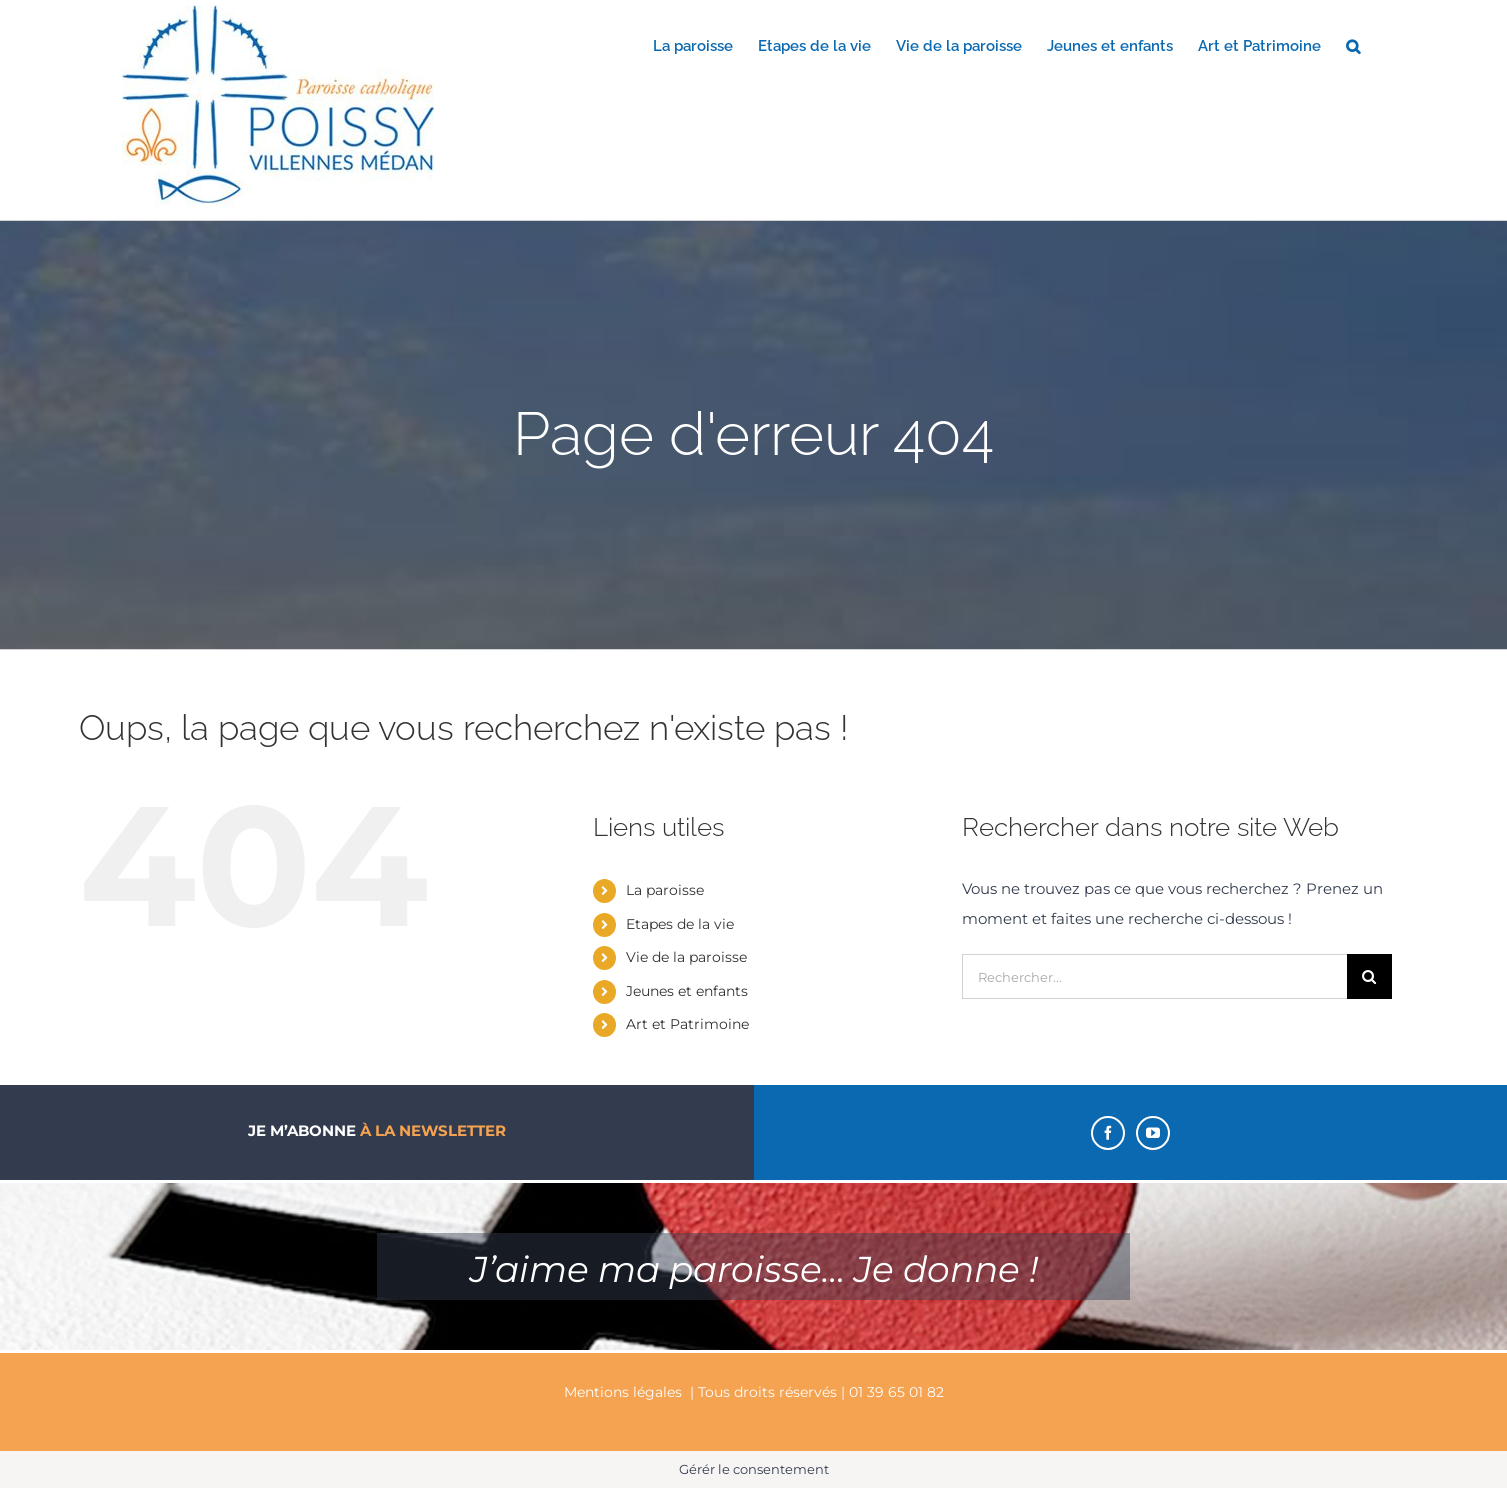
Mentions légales (623, 1392)
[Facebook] (1108, 1133)
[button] (1353, 45)
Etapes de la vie (680, 924)
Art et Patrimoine (687, 1024)
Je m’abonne (377, 1130)
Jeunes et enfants (687, 991)
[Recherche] (1369, 976)
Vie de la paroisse (686, 957)
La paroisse (665, 890)
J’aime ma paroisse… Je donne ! (754, 1269)
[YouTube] (1153, 1133)
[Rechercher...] (1154, 976)
